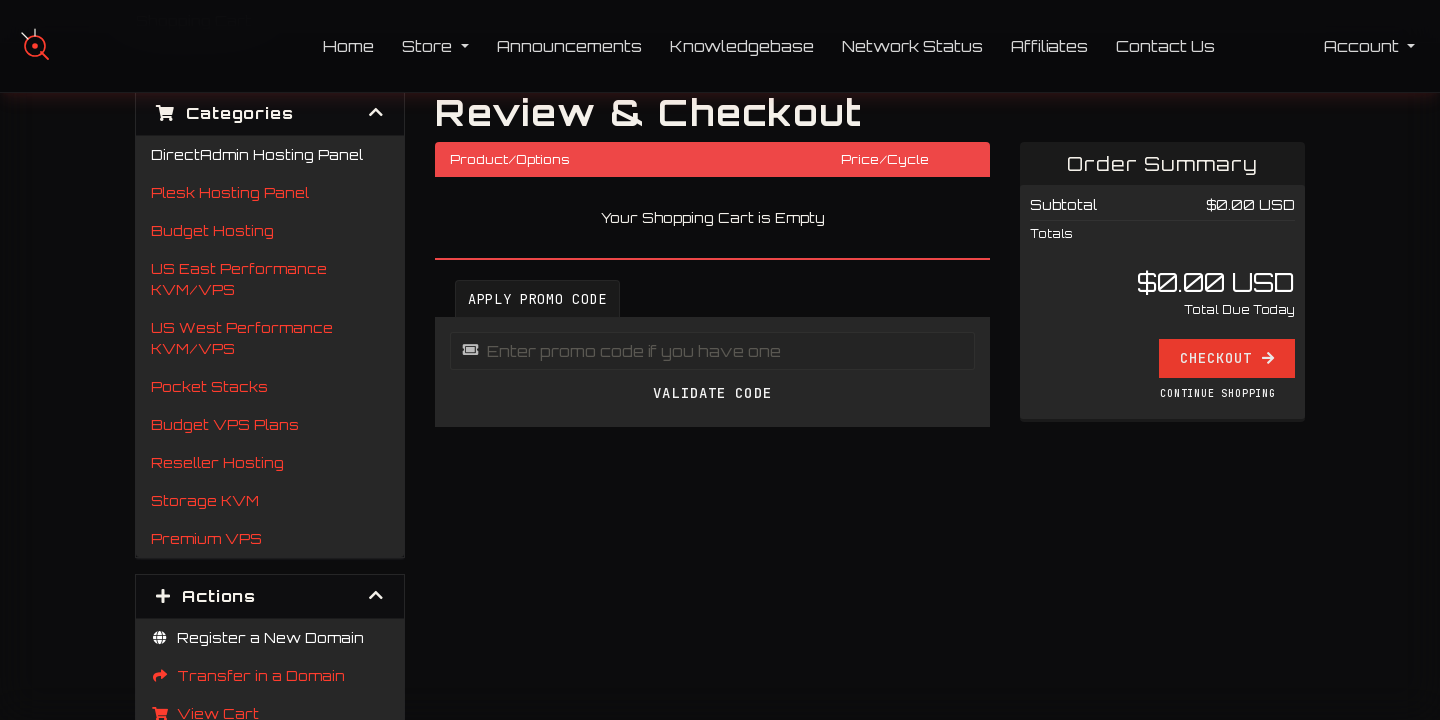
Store (429, 46)
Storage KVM (205, 500)
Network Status (912, 46)
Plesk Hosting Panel (230, 192)
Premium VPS (206, 538)
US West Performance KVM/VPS (242, 338)
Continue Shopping (1218, 393)
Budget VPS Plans (225, 424)
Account (1363, 46)
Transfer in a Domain (248, 675)
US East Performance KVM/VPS (239, 279)
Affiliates (1049, 46)
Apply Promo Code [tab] (537, 299)
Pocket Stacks (209, 386)
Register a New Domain (257, 637)
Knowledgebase (742, 46)
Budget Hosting (212, 230)
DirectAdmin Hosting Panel (257, 154)
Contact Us (1165, 46)
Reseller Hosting (217, 462)
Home (348, 46)
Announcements (569, 46)
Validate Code (712, 393)
